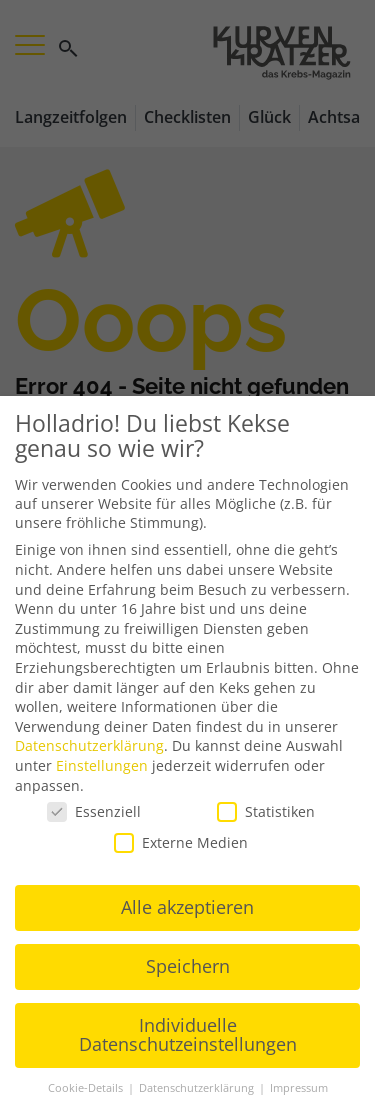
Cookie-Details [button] (87, 1088)
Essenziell (94, 811)
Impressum (299, 1088)
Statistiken (266, 811)
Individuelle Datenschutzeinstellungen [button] (188, 1035)
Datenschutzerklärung (89, 745)
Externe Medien (181, 842)
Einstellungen (102, 765)
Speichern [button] (188, 966)
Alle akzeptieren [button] (187, 907)
